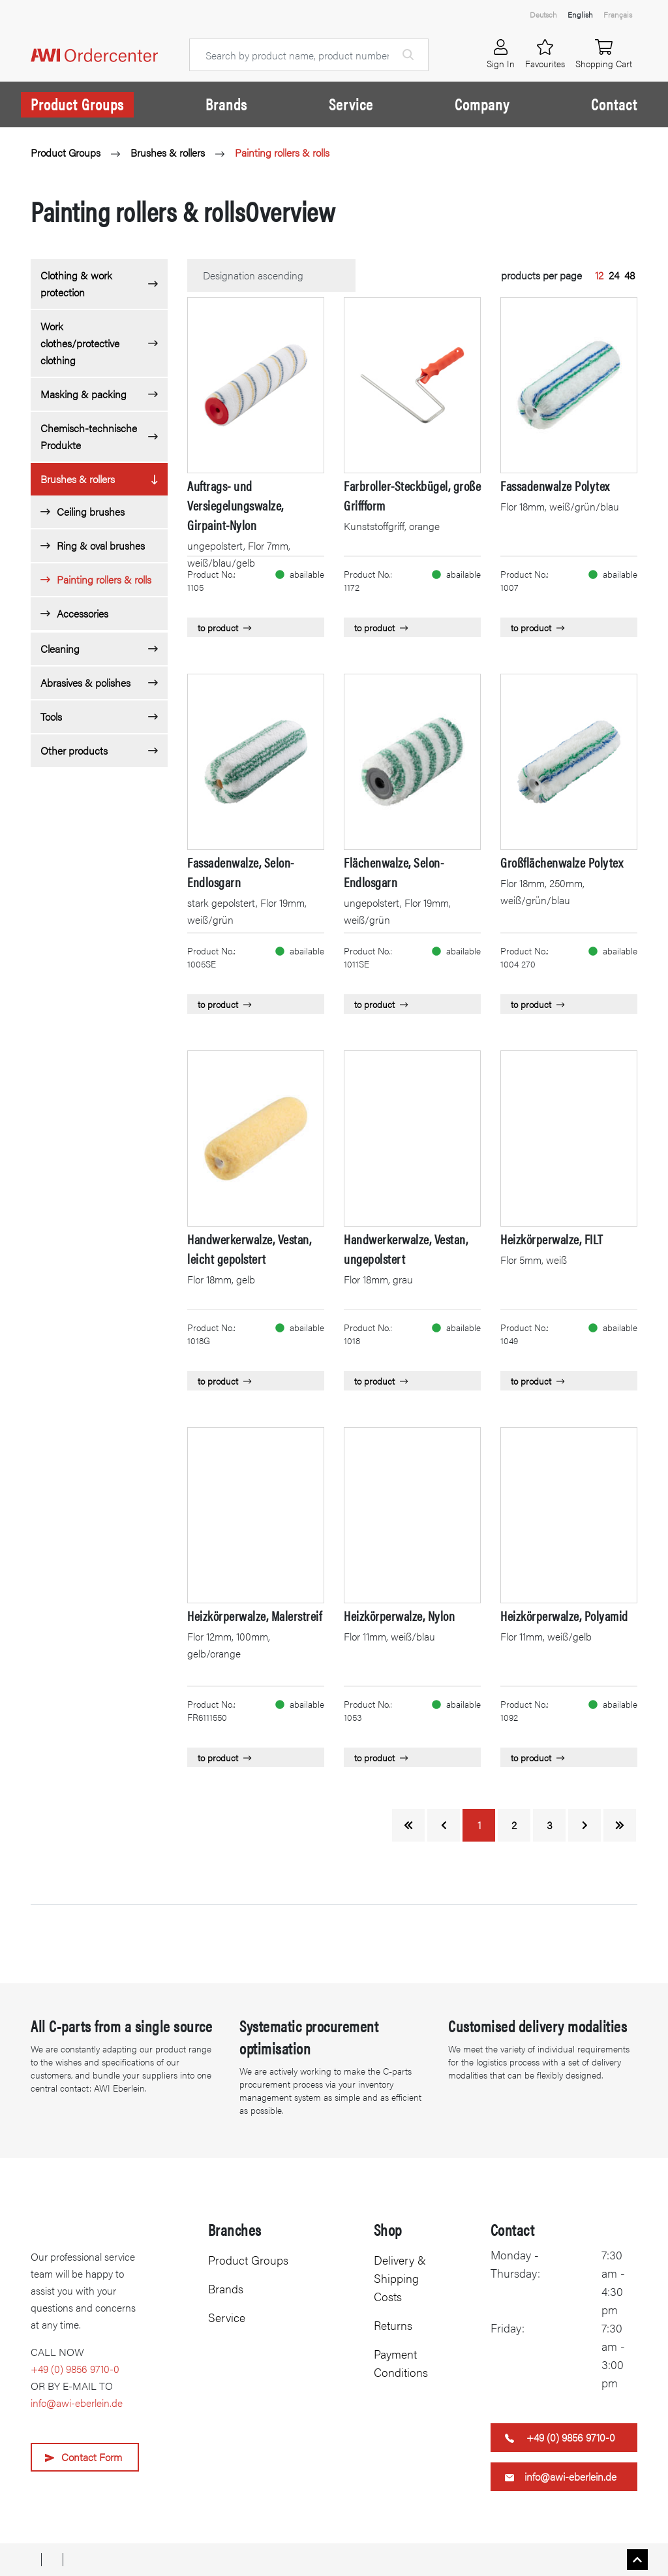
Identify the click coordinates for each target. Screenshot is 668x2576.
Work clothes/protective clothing (79, 343)
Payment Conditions (401, 2363)
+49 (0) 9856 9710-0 (75, 2368)
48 (629, 275)
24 (614, 275)
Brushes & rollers (167, 152)
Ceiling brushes (91, 511)
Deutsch (543, 14)
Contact (614, 104)
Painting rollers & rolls (282, 152)
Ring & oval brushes (101, 545)
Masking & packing (83, 393)
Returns (393, 2325)
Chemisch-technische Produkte (88, 436)
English (580, 14)
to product (224, 627)
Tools (51, 716)
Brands (226, 104)
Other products (74, 750)
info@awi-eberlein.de (77, 2402)
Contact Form (91, 2456)
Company (482, 104)
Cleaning (60, 648)
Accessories (82, 613)
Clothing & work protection (76, 284)
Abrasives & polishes (85, 682)
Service (351, 104)
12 (599, 275)
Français (617, 14)
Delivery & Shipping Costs (400, 2278)
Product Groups (77, 104)
